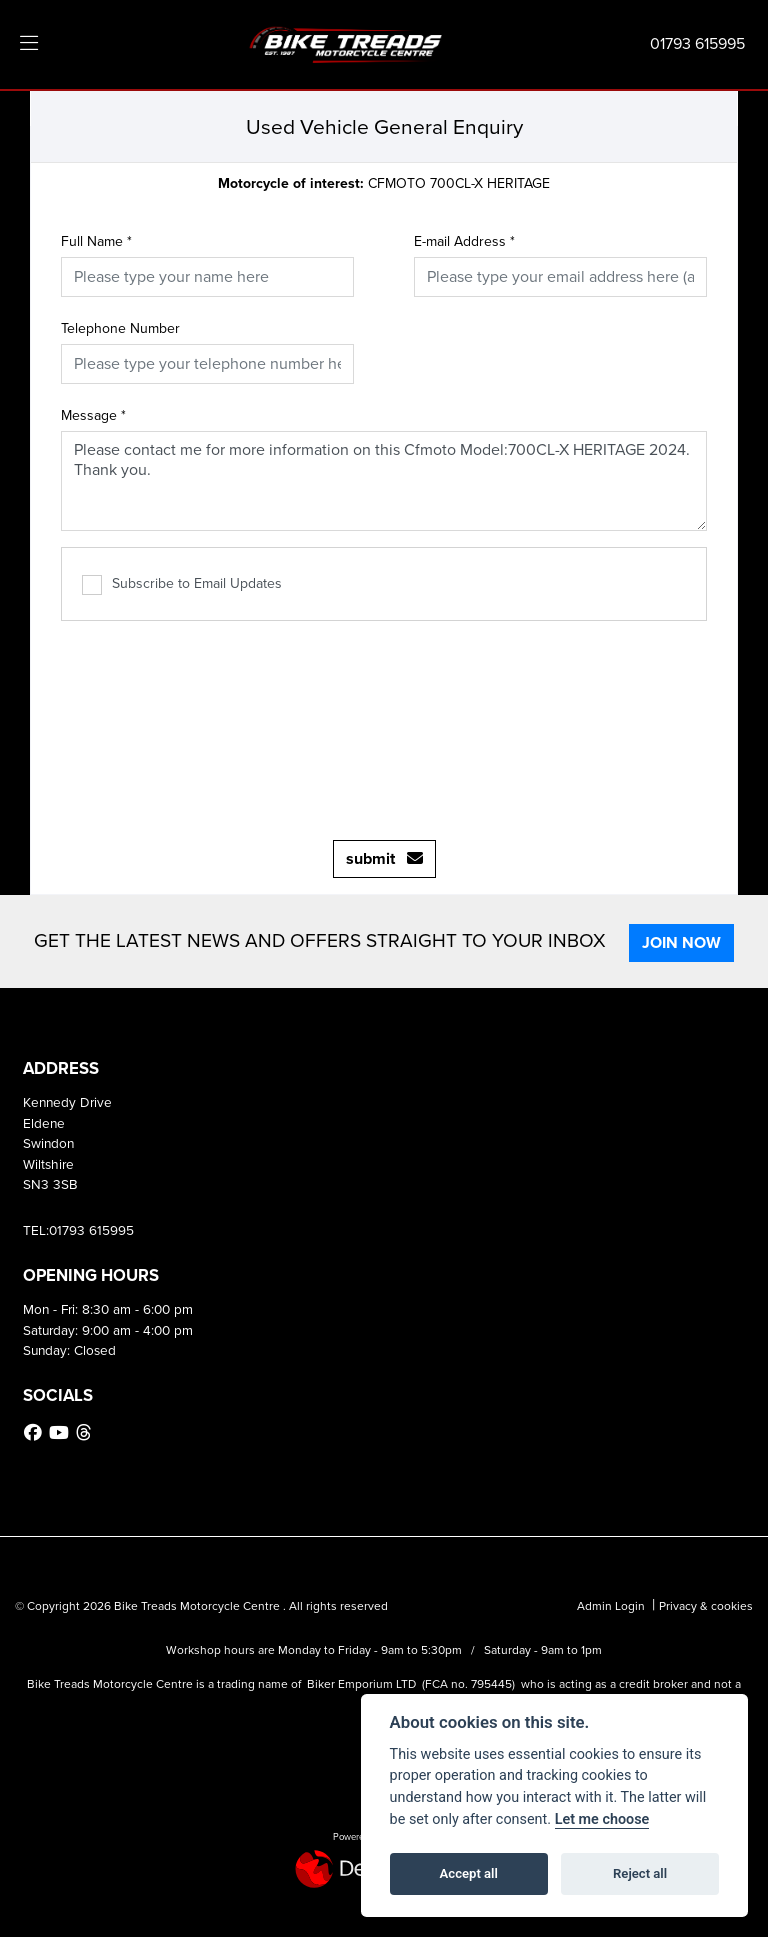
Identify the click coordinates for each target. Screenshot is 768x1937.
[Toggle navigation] (29, 44)
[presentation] (384, 720)
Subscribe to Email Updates (182, 584)
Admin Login (611, 1606)
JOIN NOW (684, 942)
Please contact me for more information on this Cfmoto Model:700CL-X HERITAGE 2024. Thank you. (384, 481)
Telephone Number (120, 328)
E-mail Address (464, 241)
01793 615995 (697, 43)
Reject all (640, 1873)
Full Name (96, 241)
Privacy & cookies (706, 1606)
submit (384, 858)
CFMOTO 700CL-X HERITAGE (384, 183)
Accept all (469, 1873)
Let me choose (602, 1819)
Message (93, 415)
